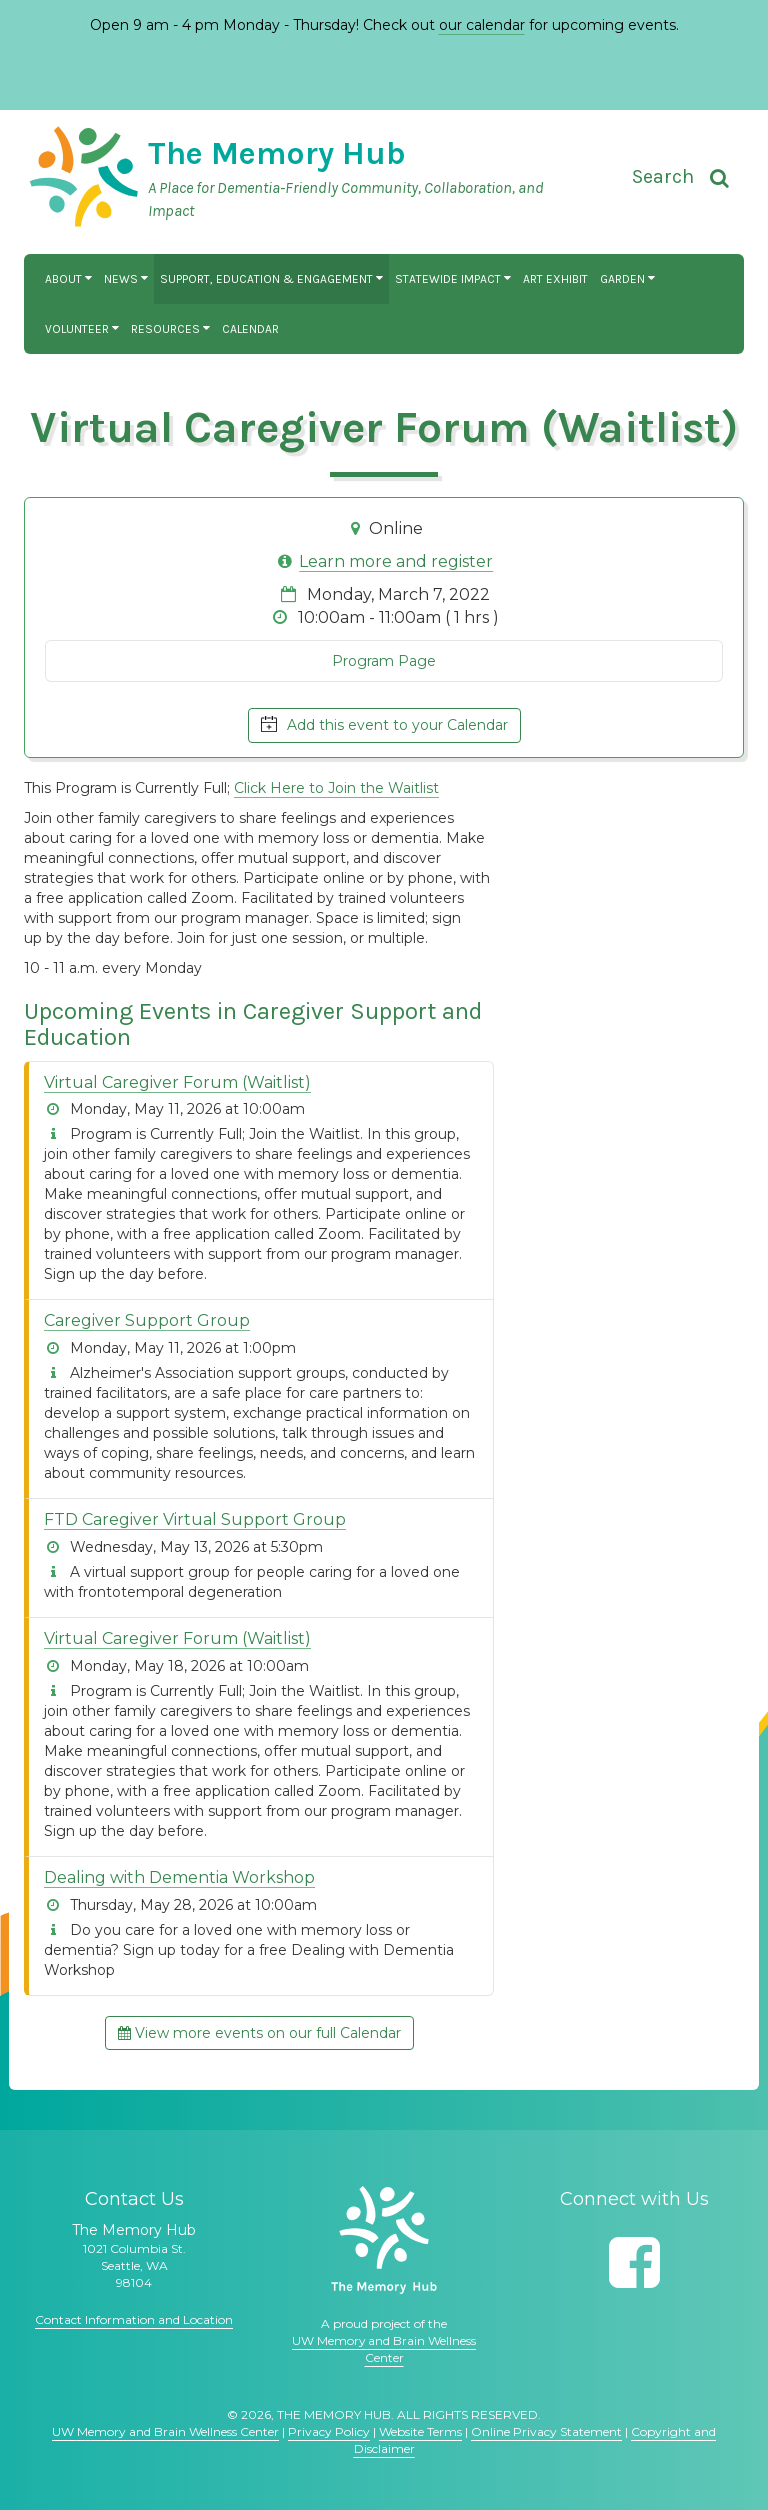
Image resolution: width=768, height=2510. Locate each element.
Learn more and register (396, 561)
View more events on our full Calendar (259, 2033)
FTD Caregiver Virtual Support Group (195, 1519)
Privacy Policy (329, 2431)
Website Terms (420, 2431)
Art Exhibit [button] (555, 279)
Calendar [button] (250, 329)
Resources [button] (170, 329)
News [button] (126, 279)
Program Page (384, 661)
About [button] (68, 279)
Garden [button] (627, 279)
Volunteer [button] (82, 329)
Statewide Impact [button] (453, 279)
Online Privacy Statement (546, 2431)
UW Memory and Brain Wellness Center (165, 2431)
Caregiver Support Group (147, 1320)
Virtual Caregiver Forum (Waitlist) (177, 1082)
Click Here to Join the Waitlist (336, 788)
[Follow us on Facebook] (634, 2262)
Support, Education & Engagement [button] (271, 279)
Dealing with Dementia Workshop (179, 1877)
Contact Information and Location (134, 2319)
